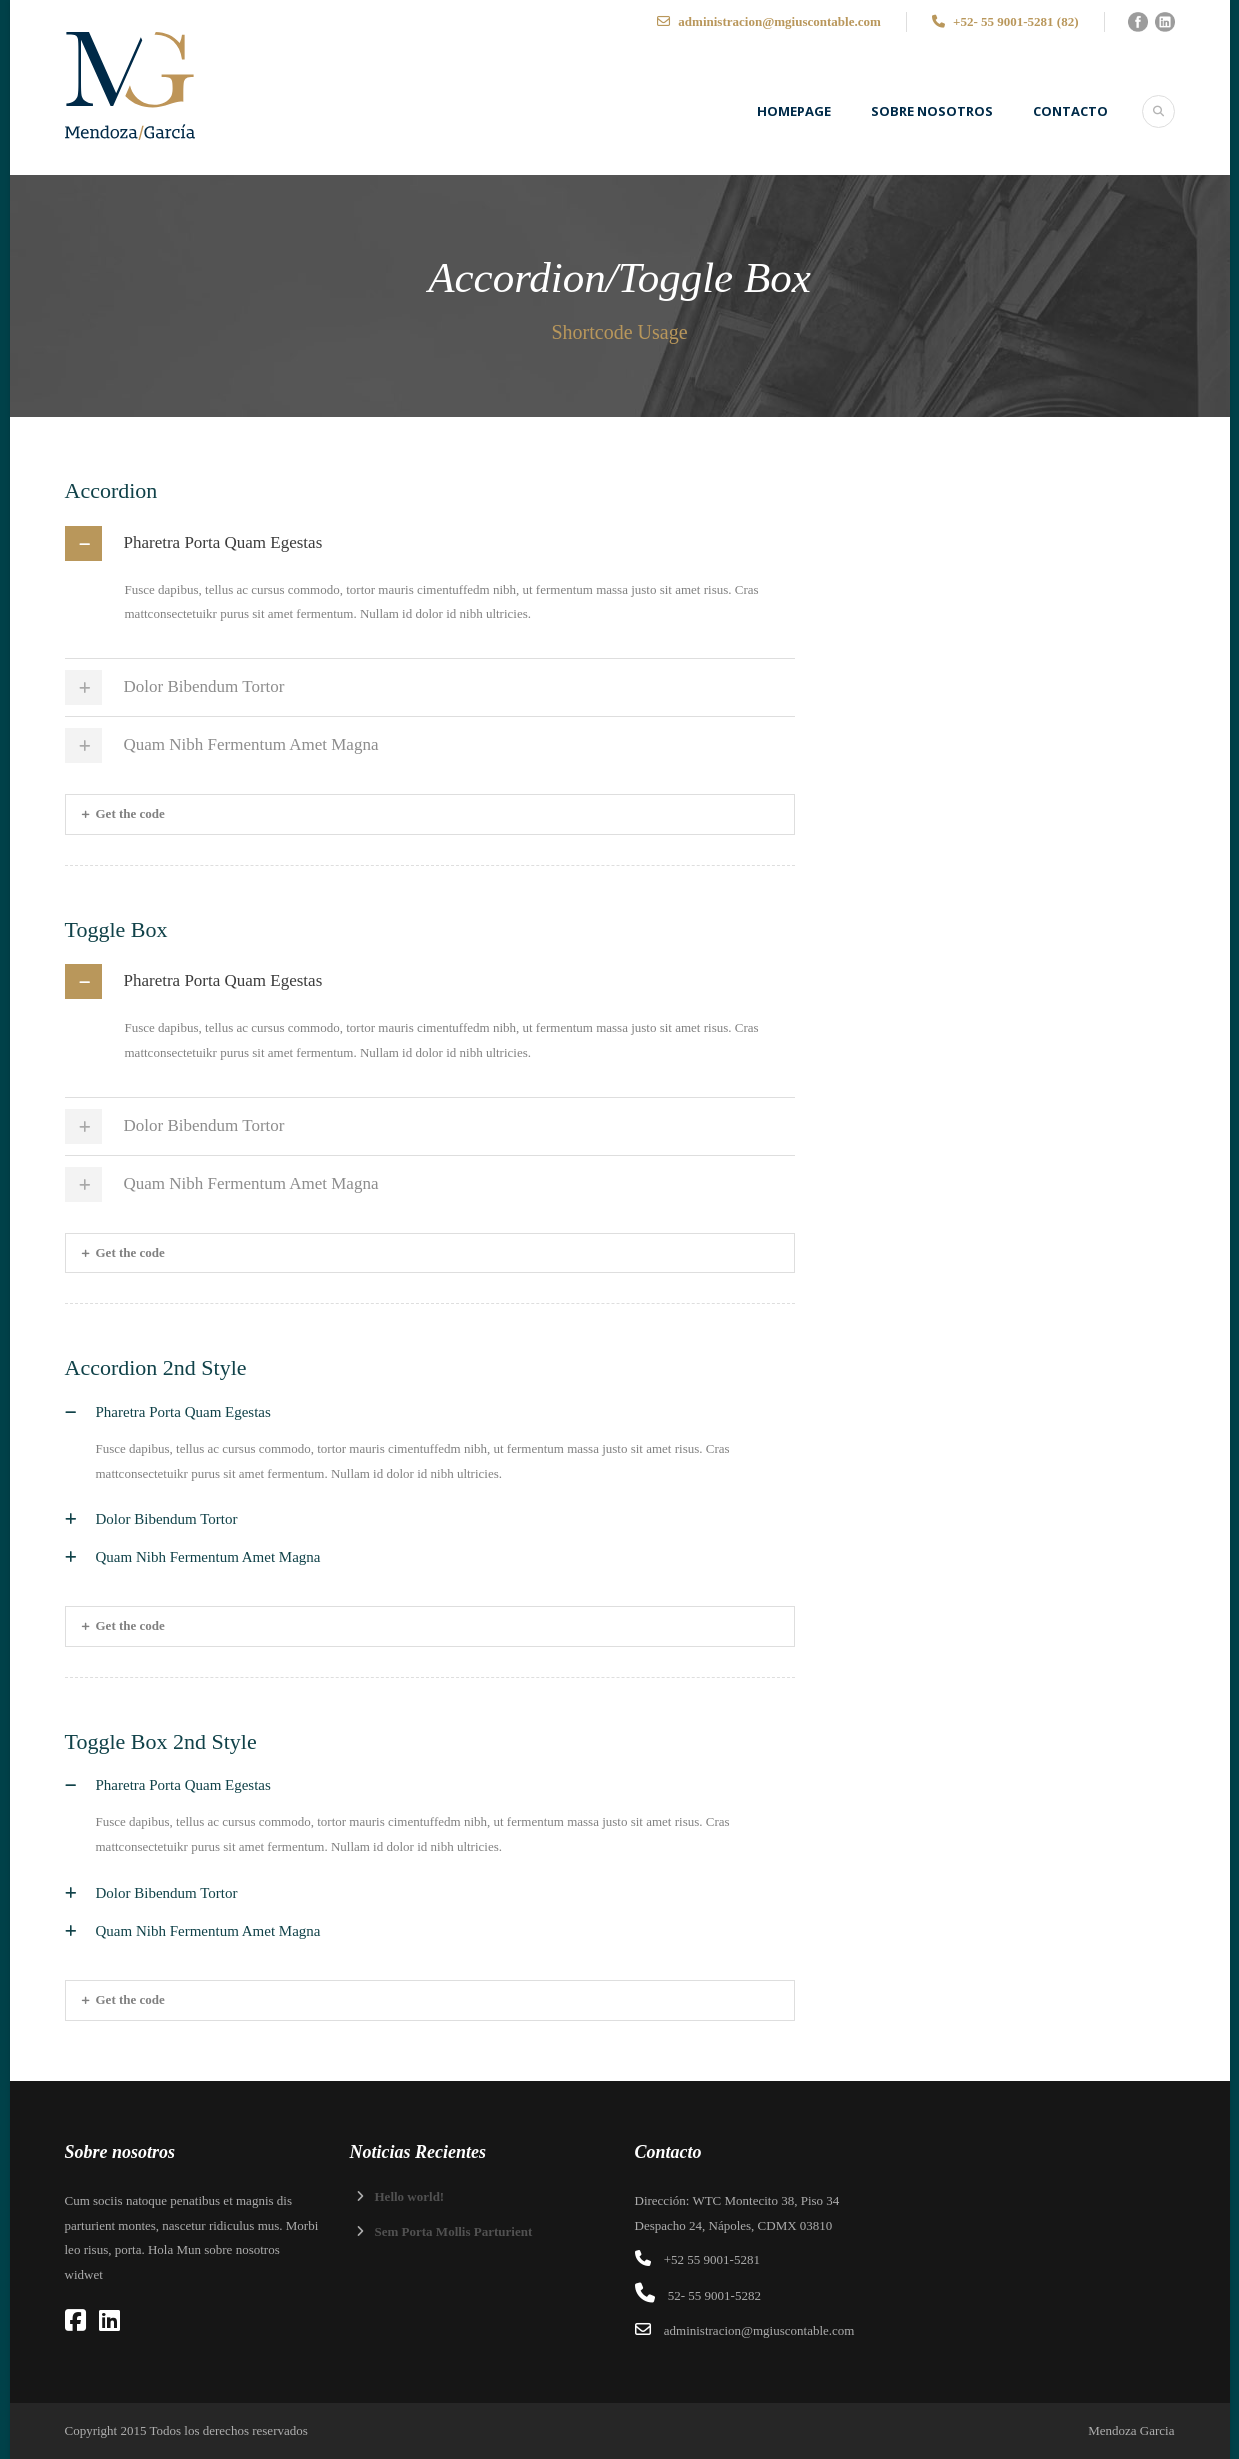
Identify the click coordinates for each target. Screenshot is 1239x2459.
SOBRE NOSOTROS (932, 111)
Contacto (1070, 111)
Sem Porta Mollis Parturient (454, 2231)
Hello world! (410, 2196)
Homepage (794, 111)
